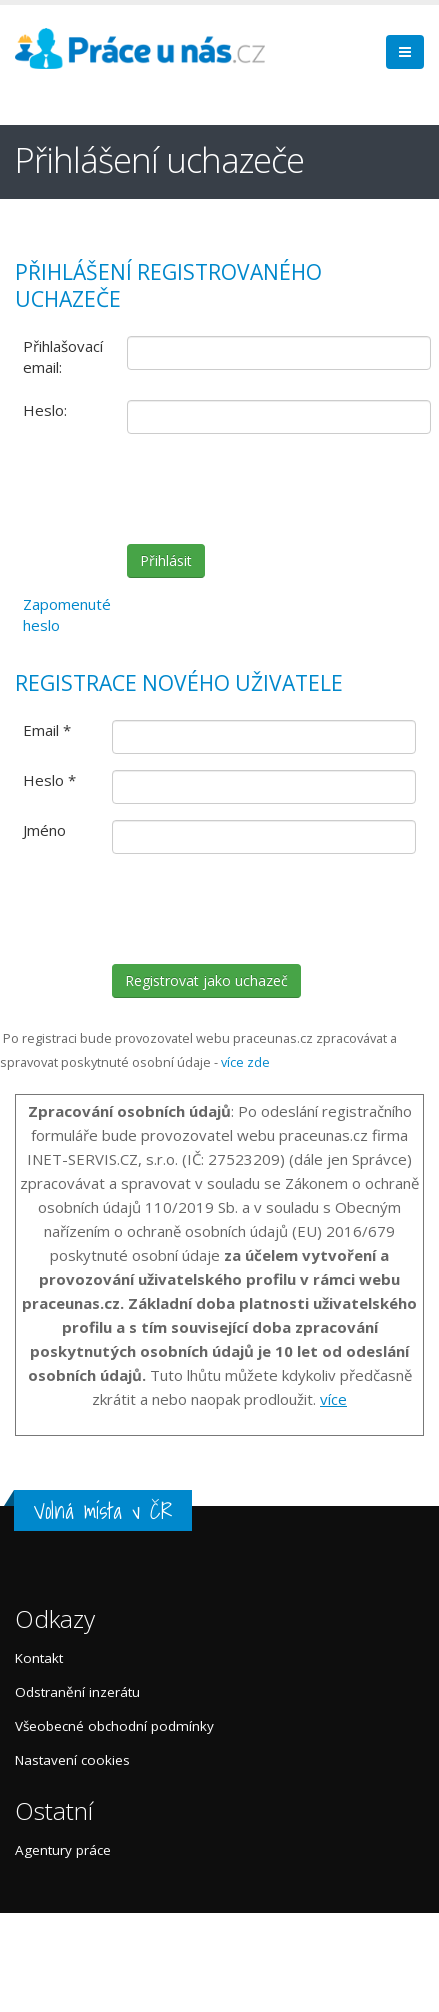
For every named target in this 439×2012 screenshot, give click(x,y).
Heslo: (45, 410)
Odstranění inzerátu (77, 1692)
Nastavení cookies (72, 1760)
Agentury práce (63, 1850)
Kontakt (39, 1658)
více (333, 1399)
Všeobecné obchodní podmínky (114, 1726)
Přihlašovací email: (63, 356)
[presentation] (279, 489)
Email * (47, 730)
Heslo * (49, 780)
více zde (245, 1062)
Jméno (44, 830)
